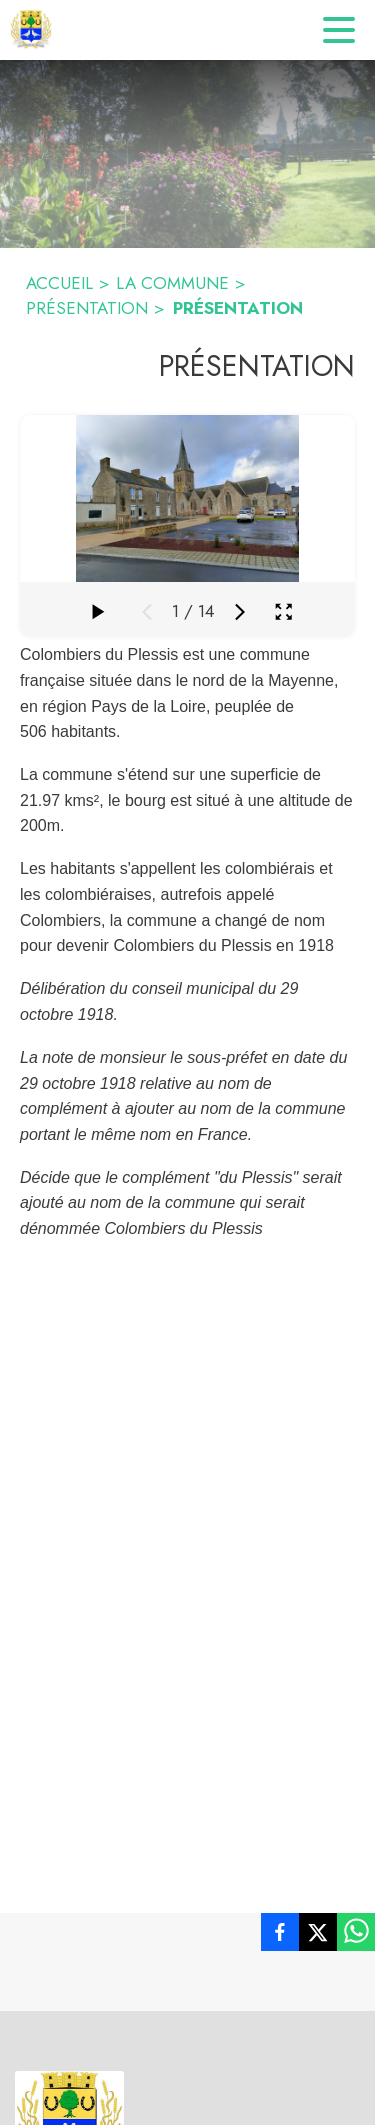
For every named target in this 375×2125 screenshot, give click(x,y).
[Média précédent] (147, 612)
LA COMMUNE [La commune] (172, 283)
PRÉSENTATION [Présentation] (87, 308)
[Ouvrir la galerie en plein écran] (283, 611)
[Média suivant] (240, 612)
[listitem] (280, 1936)
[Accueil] (31, 30)
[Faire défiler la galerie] (97, 612)
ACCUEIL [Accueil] (59, 283)
